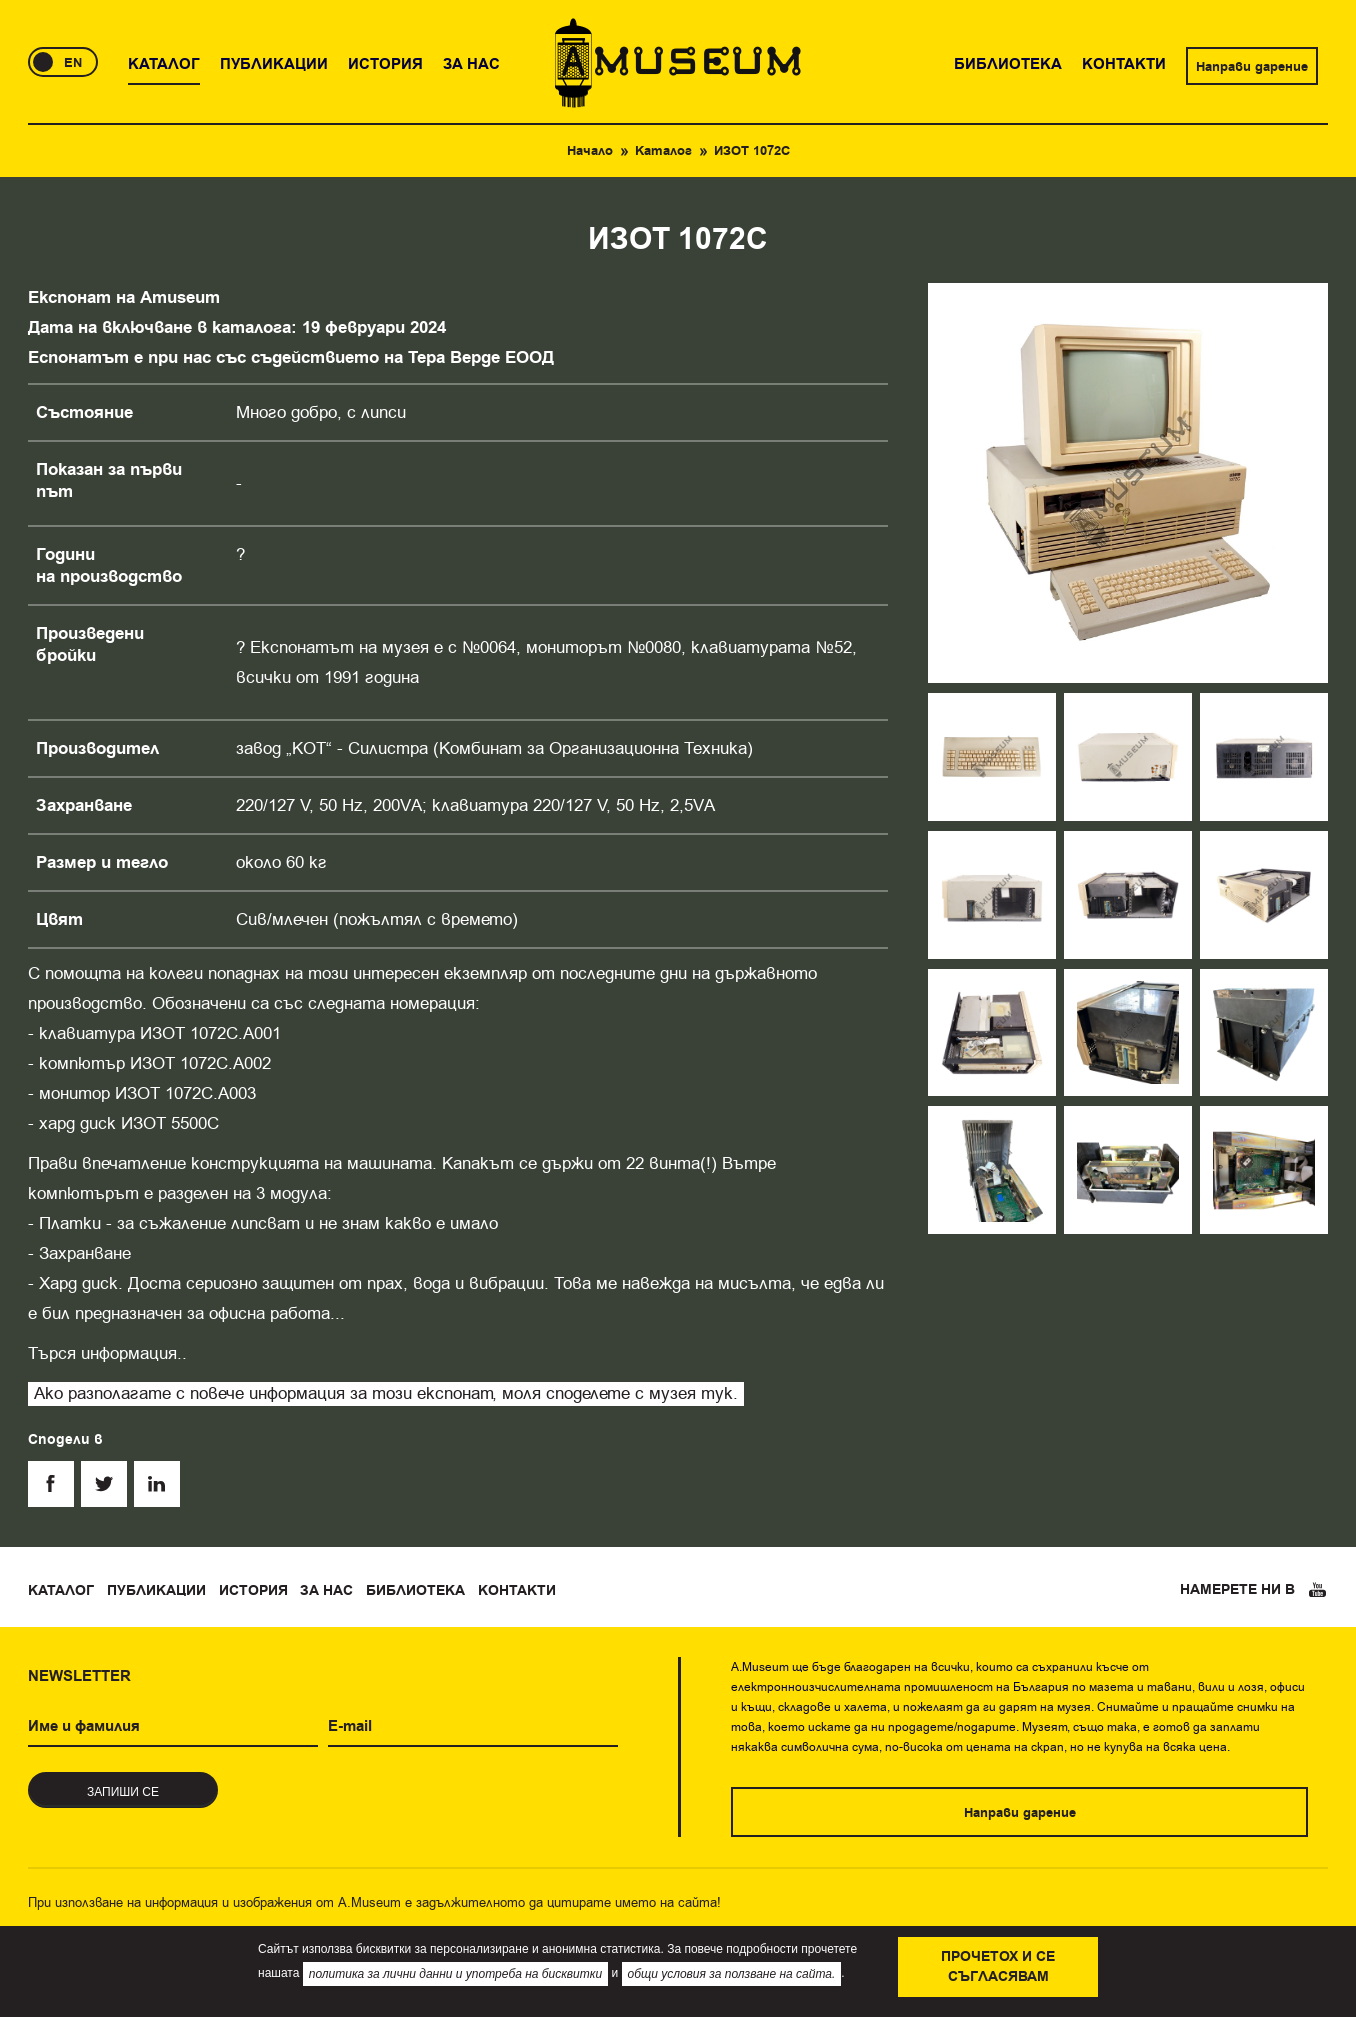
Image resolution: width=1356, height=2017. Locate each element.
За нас (326, 1591)
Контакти (517, 1591)
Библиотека (415, 1591)
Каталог (663, 151)
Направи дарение (1252, 67)
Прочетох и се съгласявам (998, 1967)
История (253, 1591)
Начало (590, 151)
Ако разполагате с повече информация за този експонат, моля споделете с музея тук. (386, 1393)
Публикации (156, 1591)
